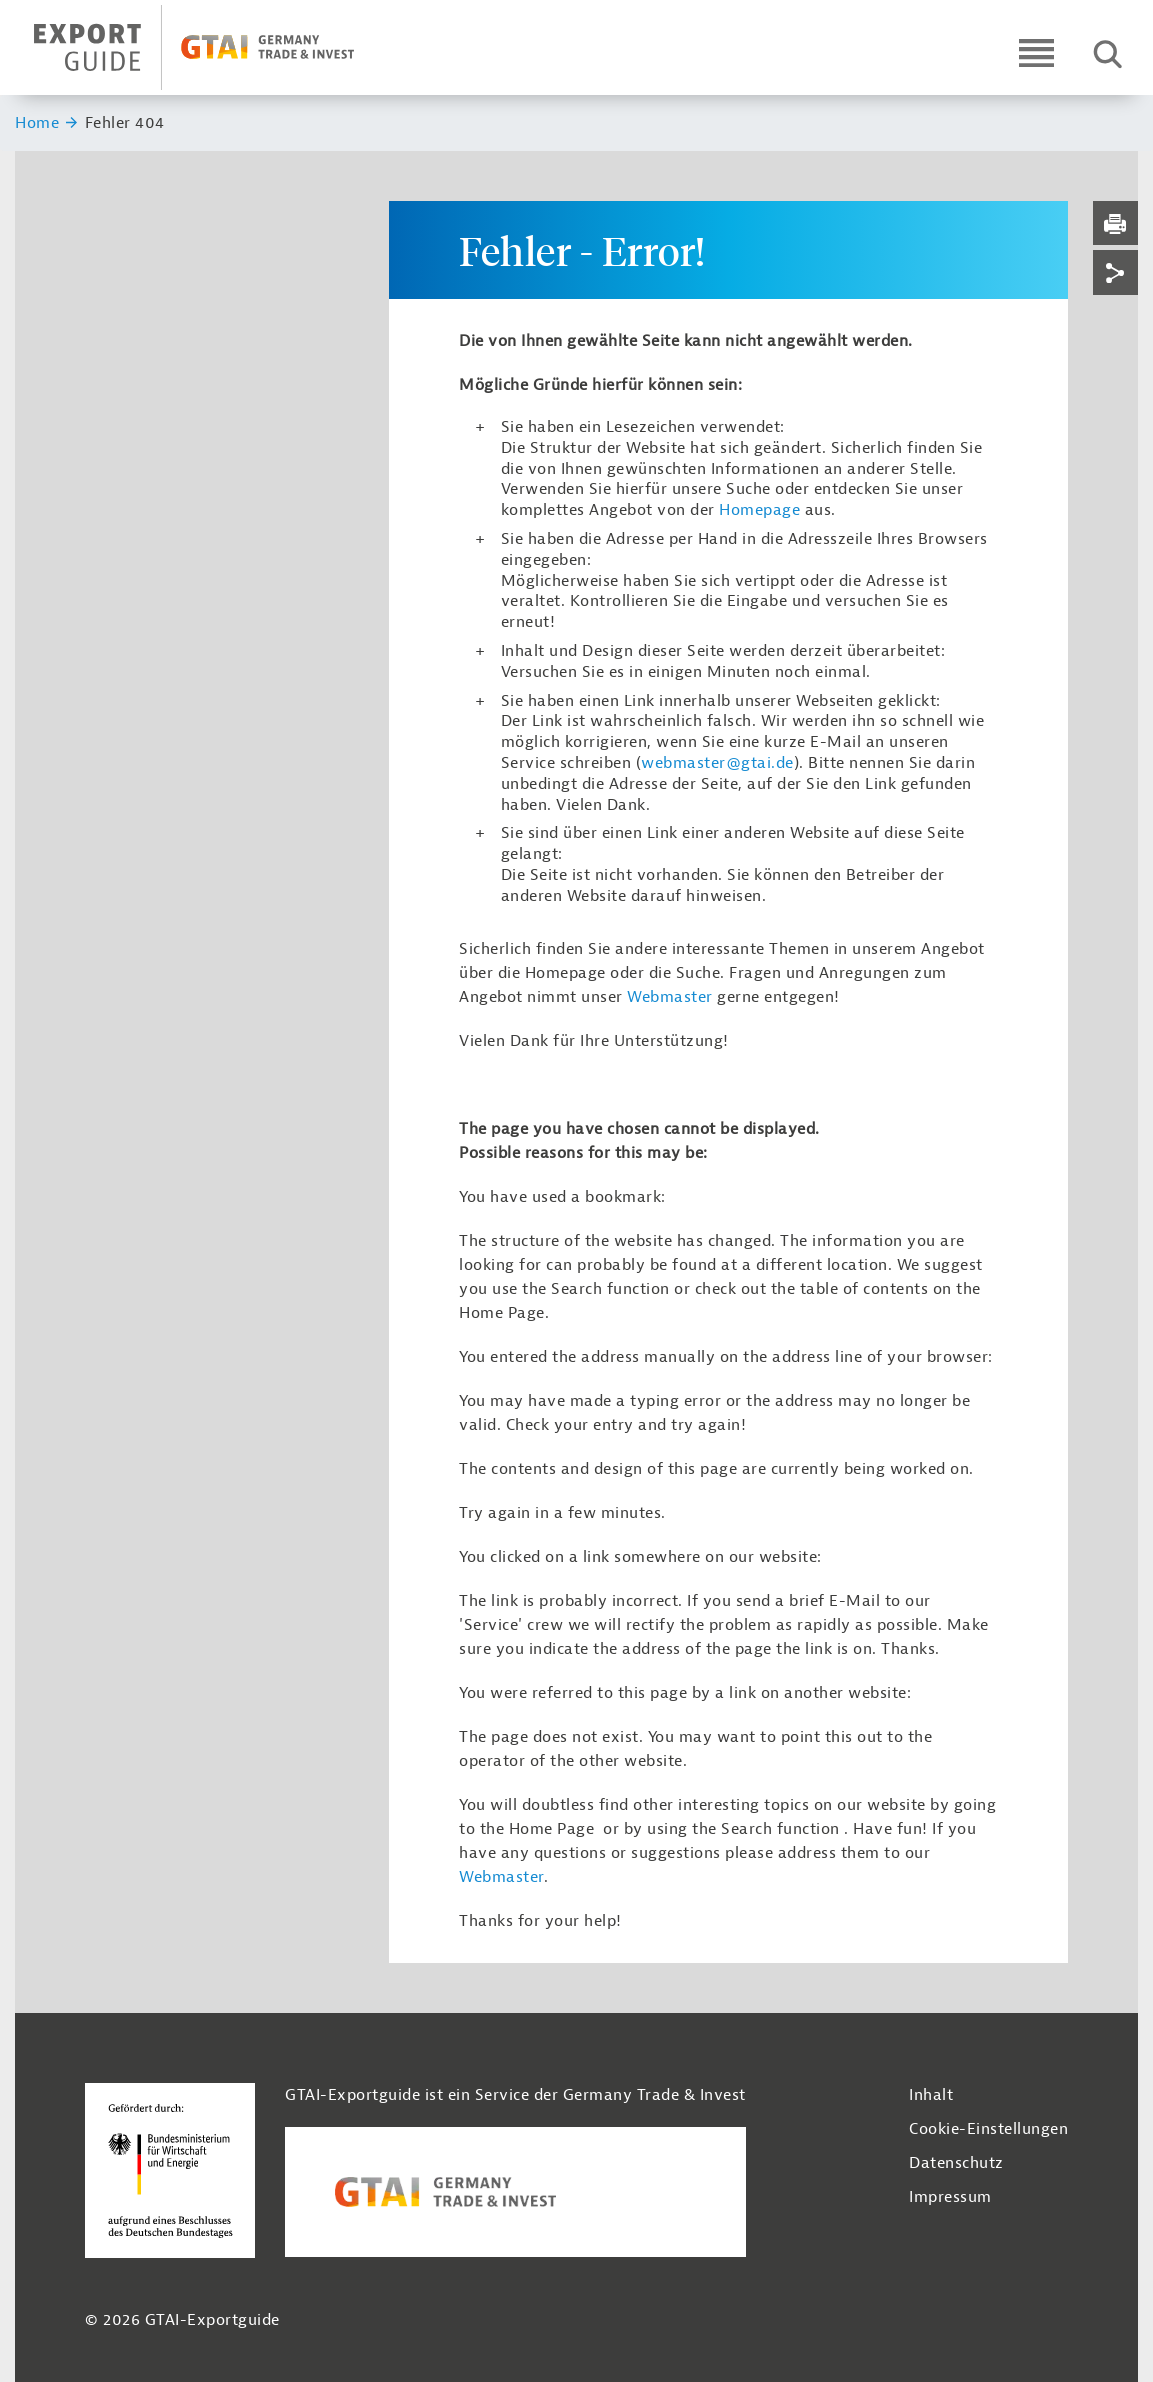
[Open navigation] (1036, 52)
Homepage (759, 510)
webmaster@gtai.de (717, 763)
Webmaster (670, 997)
